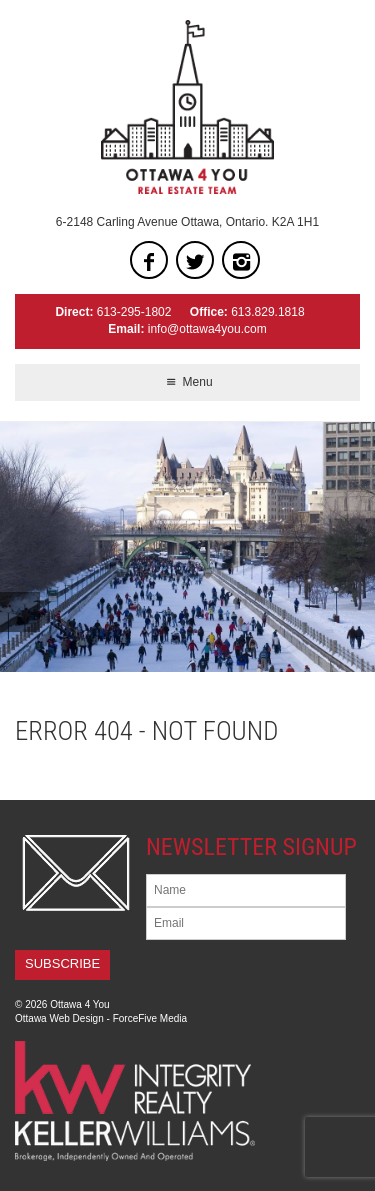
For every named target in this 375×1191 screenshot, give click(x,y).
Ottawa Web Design (59, 1018)
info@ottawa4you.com (207, 329)
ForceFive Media (150, 1018)
